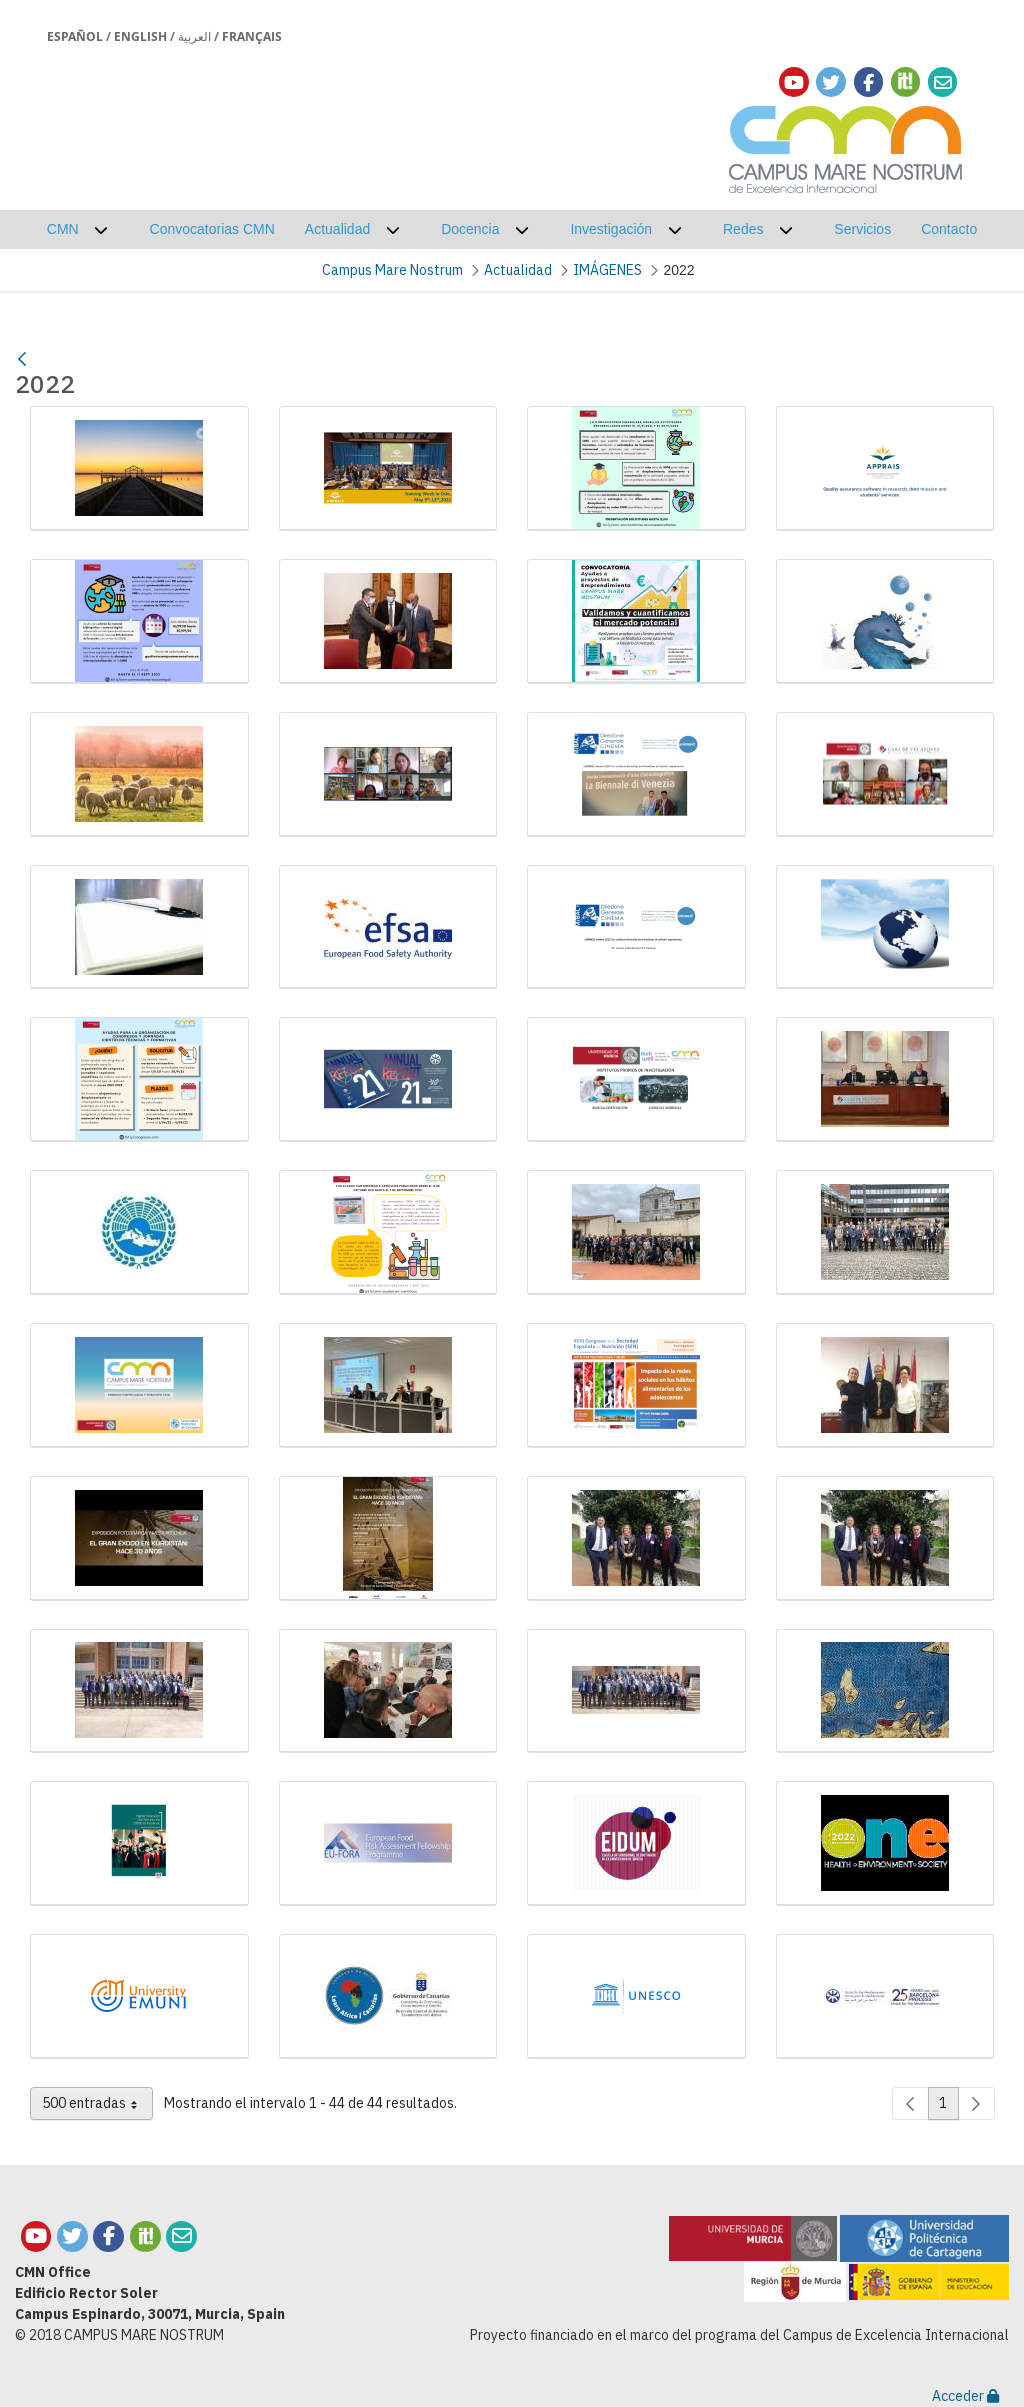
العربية (194, 36)
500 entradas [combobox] (97, 2107)
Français (252, 36)
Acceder (965, 2396)
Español (75, 36)
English (140, 36)
